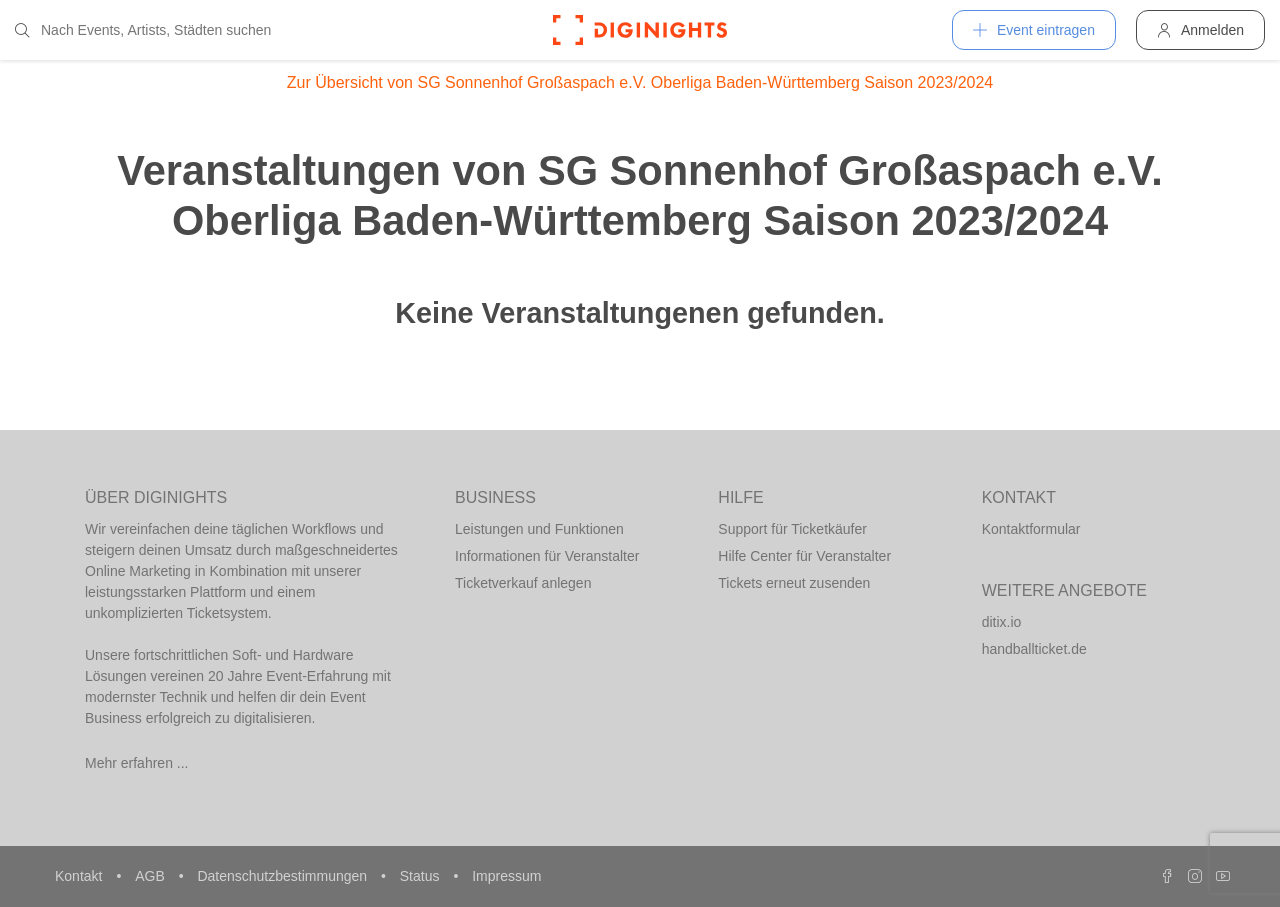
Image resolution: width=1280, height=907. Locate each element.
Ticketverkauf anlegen (523, 583)
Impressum (506, 876)
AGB (151, 876)
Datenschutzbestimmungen (284, 876)
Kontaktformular (1031, 529)
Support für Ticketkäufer (792, 529)
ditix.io (1002, 622)
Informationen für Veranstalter (547, 556)
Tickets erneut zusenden (794, 583)
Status (422, 876)
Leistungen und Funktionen (539, 529)
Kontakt (80, 876)
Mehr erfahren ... (137, 763)
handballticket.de (1034, 649)
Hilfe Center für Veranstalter (804, 556)
